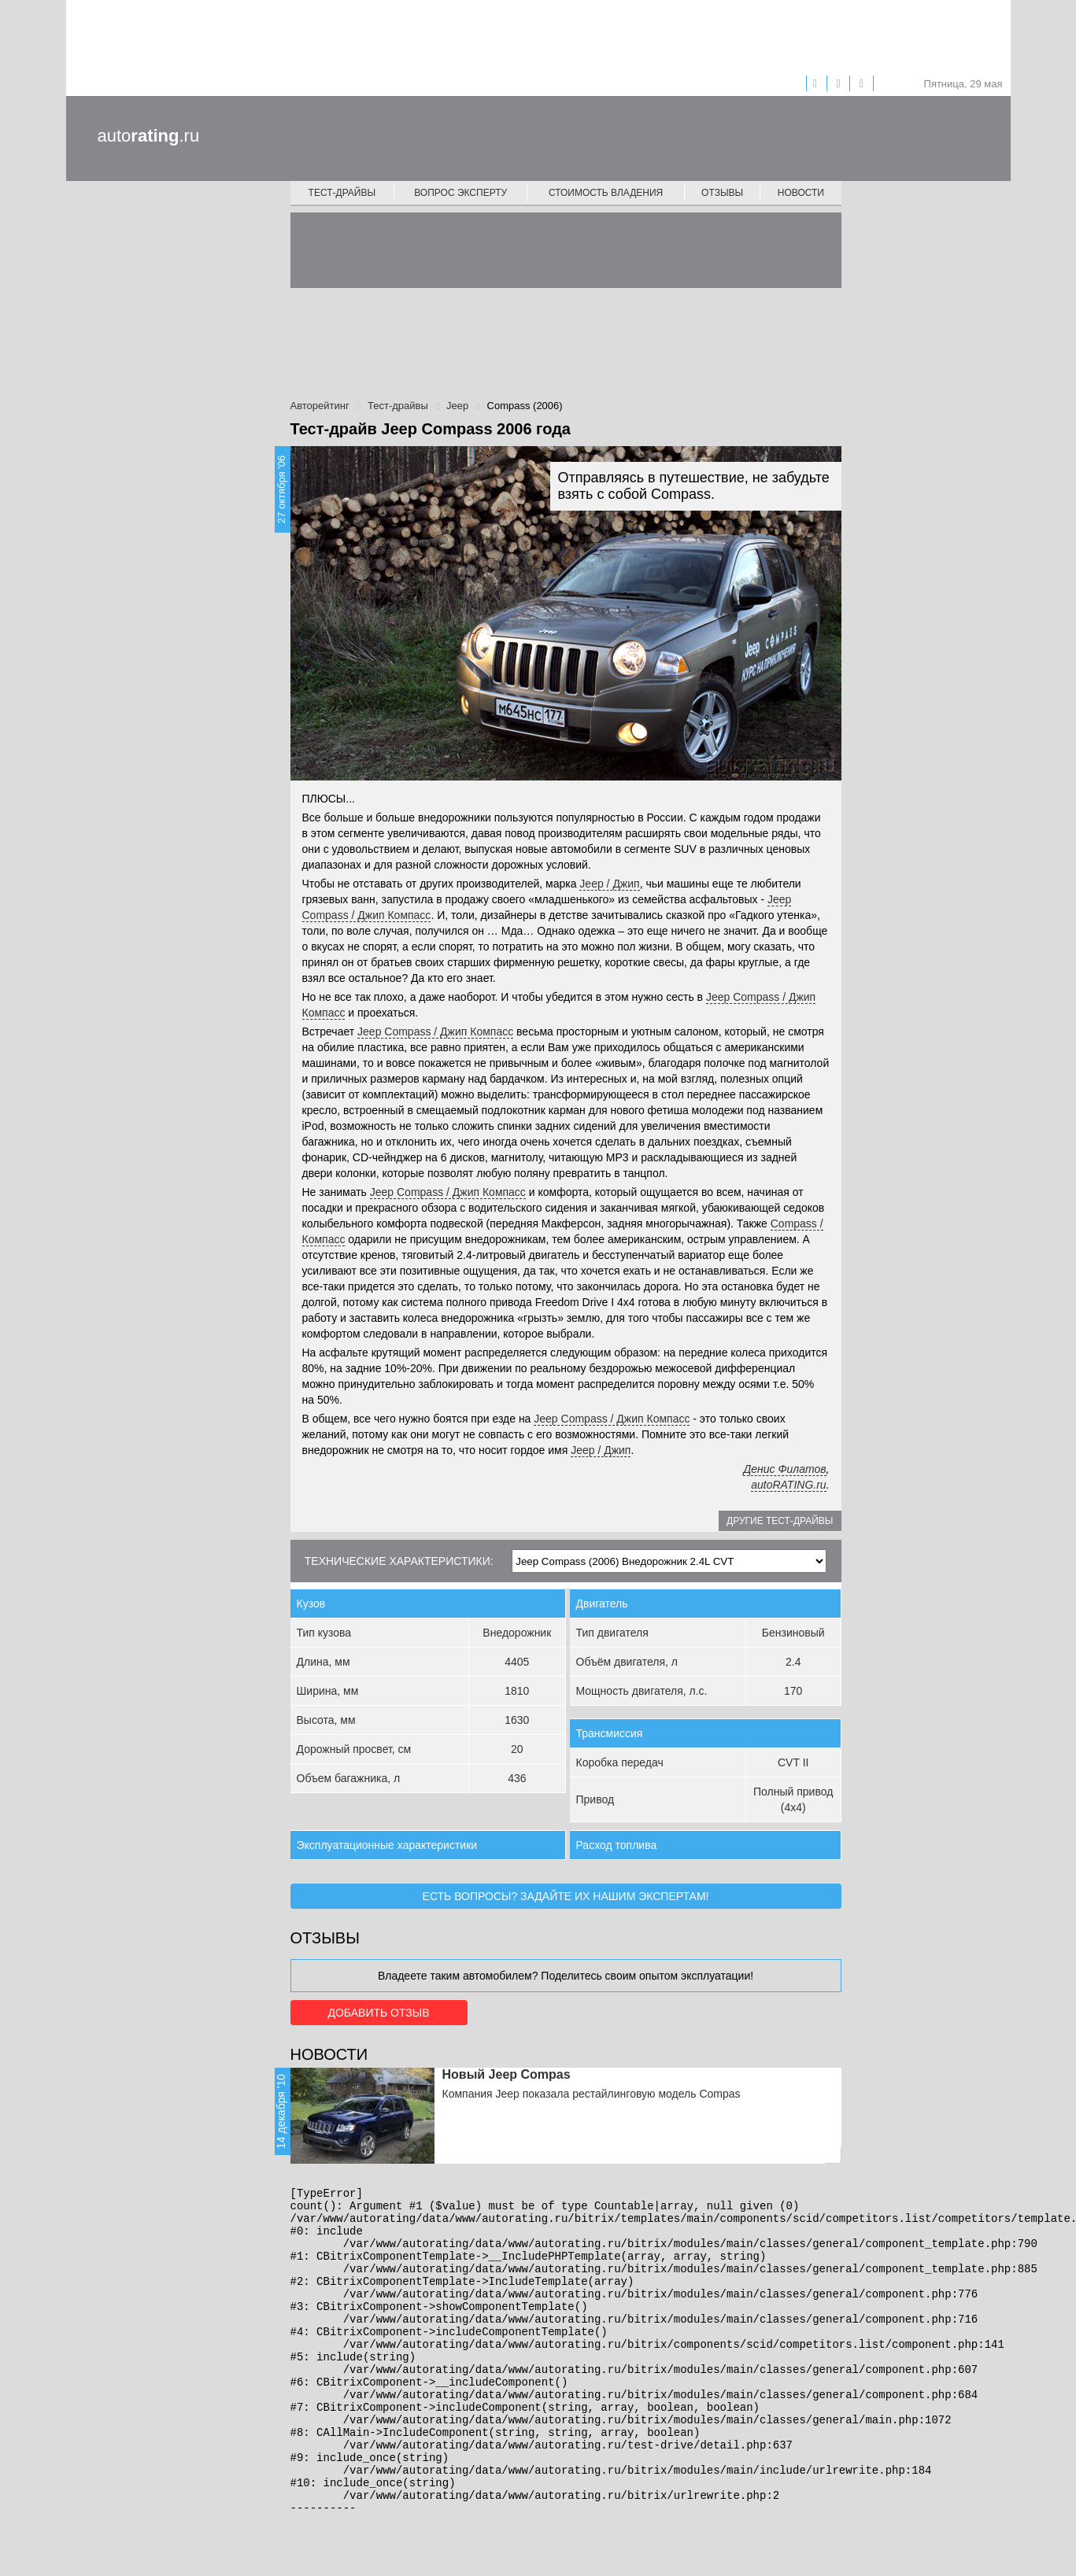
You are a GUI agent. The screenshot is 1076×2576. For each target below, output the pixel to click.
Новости (801, 192)
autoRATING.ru (788, 1484)
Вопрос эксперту (460, 192)
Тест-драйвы (342, 192)
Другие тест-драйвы (780, 1520)
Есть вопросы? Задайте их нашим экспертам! (566, 1896)
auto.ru (149, 136)
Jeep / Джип (609, 883)
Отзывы (722, 192)
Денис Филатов (784, 1469)
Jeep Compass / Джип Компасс (435, 1031)
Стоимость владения (606, 192)
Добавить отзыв (378, 2012)
